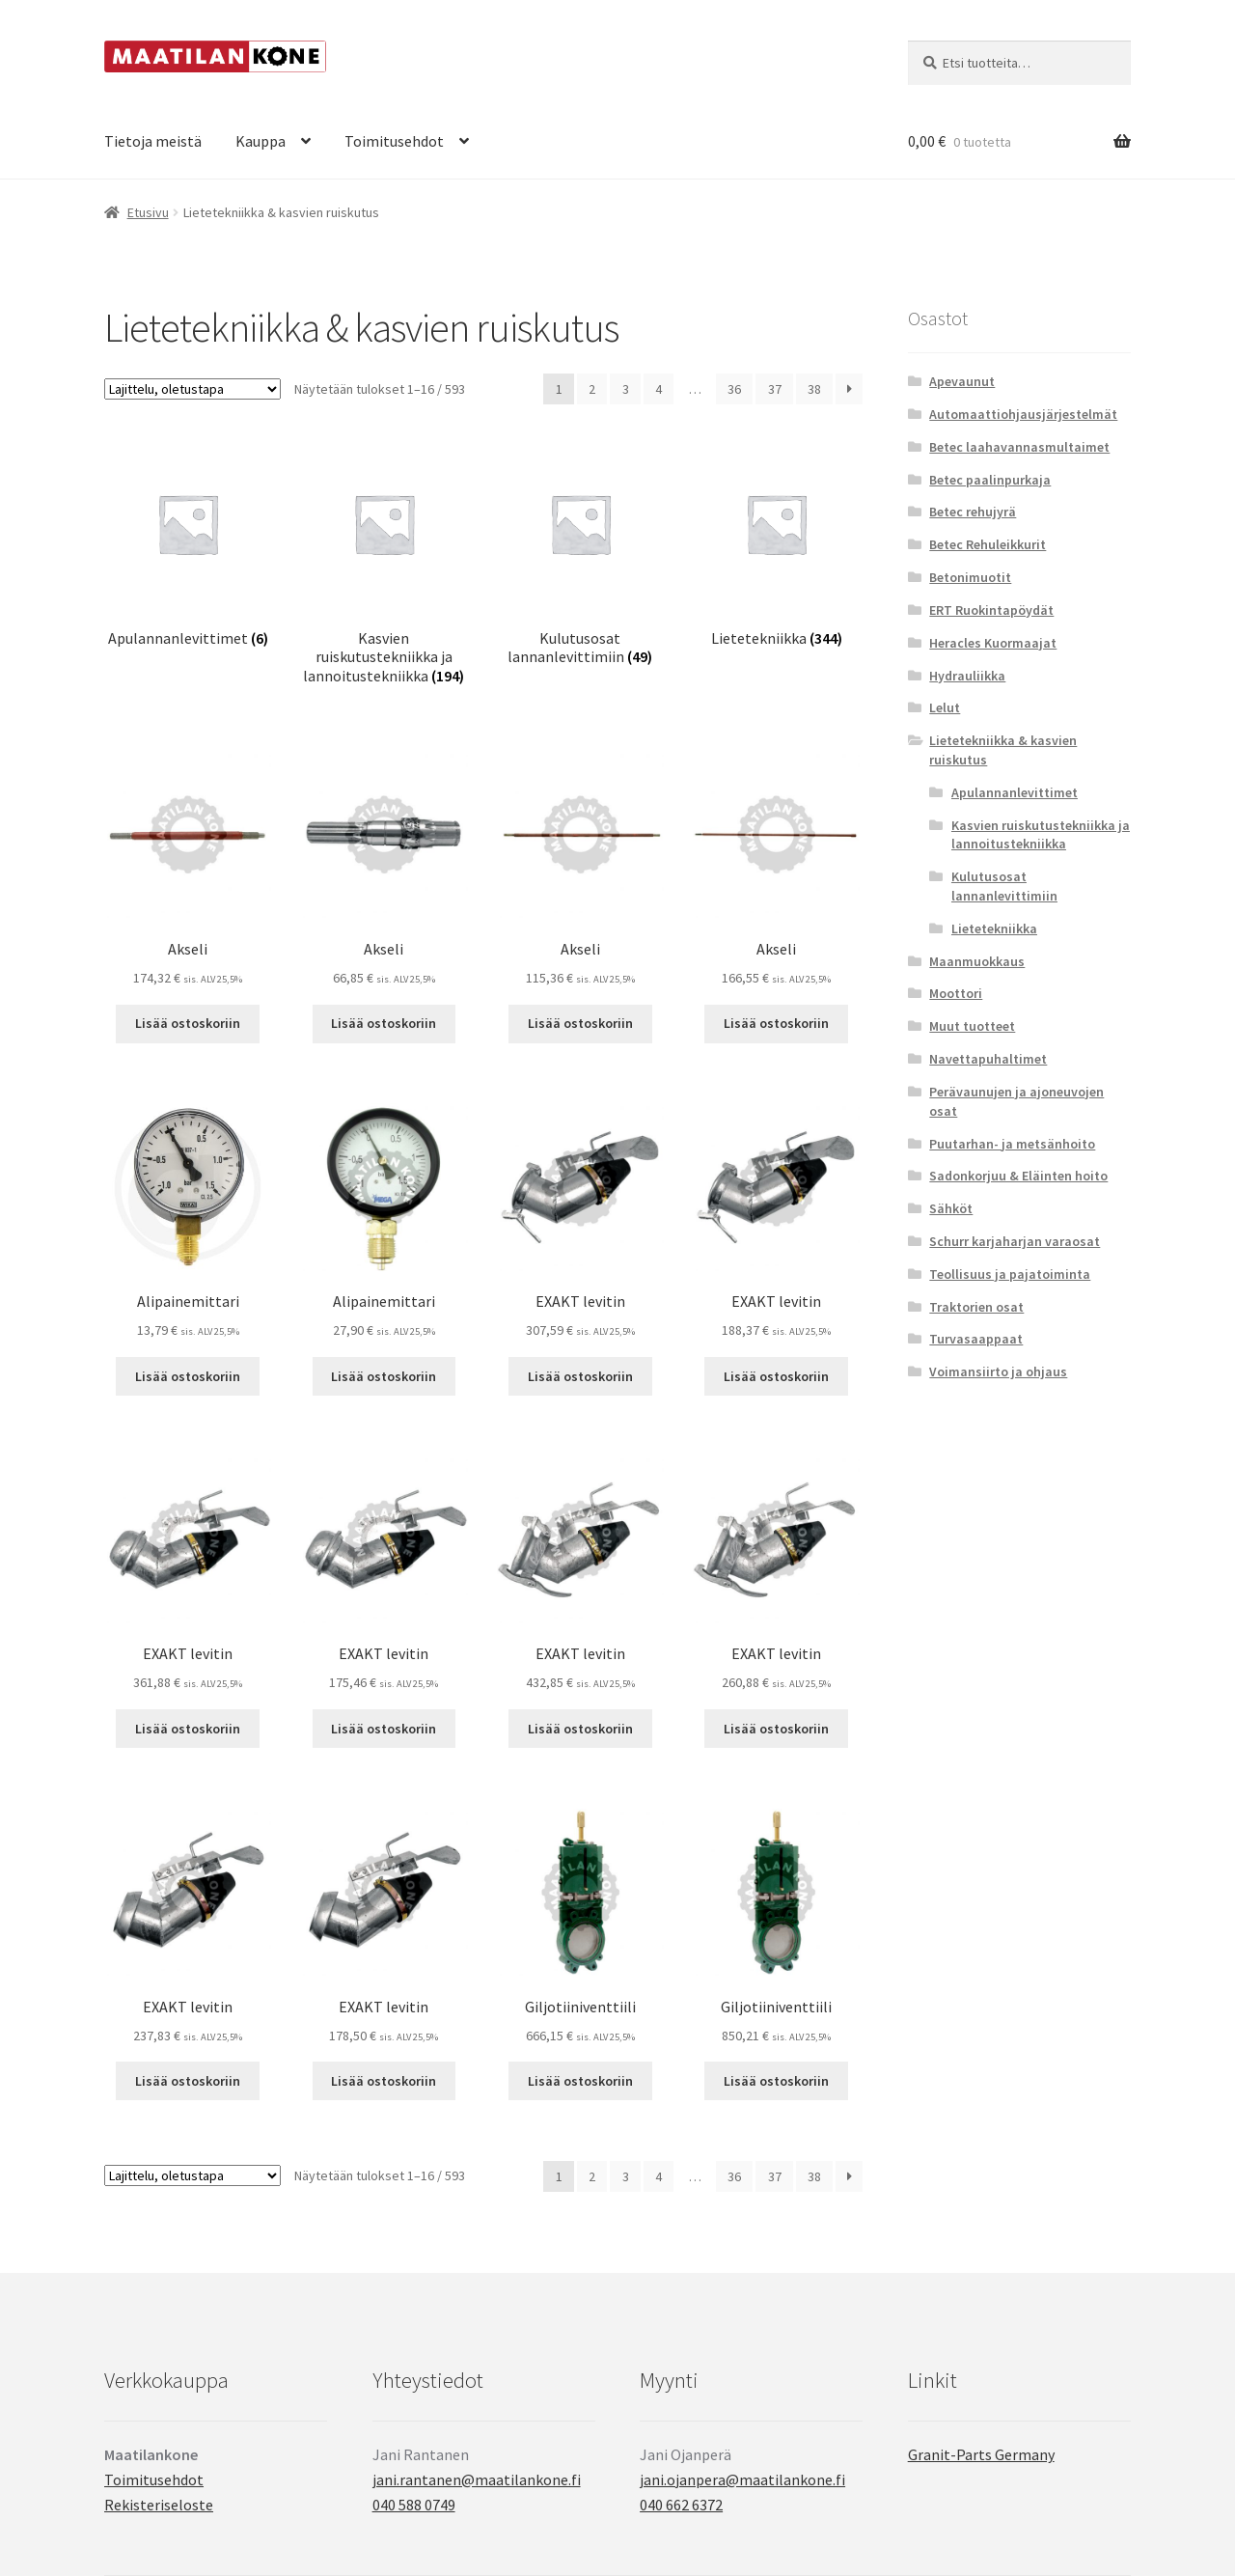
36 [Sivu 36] (734, 389)
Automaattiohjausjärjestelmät (1023, 414)
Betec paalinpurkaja (990, 479)
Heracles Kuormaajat (993, 642)
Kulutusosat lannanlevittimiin (1004, 886)
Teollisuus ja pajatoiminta (1009, 1274)
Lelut (944, 707)
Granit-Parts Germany (981, 2454)
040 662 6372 (681, 2504)
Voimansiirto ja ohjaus (998, 1371)
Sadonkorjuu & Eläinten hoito (1018, 1175)
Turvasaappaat (976, 1338)
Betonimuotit (970, 577)
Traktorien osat (976, 1307)
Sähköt (951, 1208)
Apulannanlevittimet (1014, 792)
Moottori (955, 993)
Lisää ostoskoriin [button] (187, 1023)
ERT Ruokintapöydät (991, 610)
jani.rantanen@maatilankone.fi (476, 2479)
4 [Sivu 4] (658, 389)
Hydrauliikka (967, 675)
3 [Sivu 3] (625, 389)
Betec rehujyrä (972, 511)
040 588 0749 (413, 2504)
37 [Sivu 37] (775, 389)
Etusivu (148, 212)
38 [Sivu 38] (814, 389)
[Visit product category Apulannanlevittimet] (187, 544)
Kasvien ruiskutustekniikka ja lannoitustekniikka (1040, 835)
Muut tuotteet (972, 1026)
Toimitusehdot (394, 141)
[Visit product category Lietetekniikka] (776, 544)
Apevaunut (962, 381)
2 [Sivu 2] (592, 389)
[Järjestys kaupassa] (192, 389)
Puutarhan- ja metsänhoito (1012, 1143)
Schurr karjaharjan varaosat (1014, 1241)
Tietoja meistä (153, 141)
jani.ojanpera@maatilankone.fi (742, 2479)
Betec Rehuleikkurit (987, 544)
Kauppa (260, 141)
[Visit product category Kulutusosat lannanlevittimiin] (580, 553)
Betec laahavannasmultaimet (1019, 447)
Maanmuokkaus (977, 961)
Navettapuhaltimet (988, 1058)
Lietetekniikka (994, 928)
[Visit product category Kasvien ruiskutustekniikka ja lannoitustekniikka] (383, 562)
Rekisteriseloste (158, 2504)
